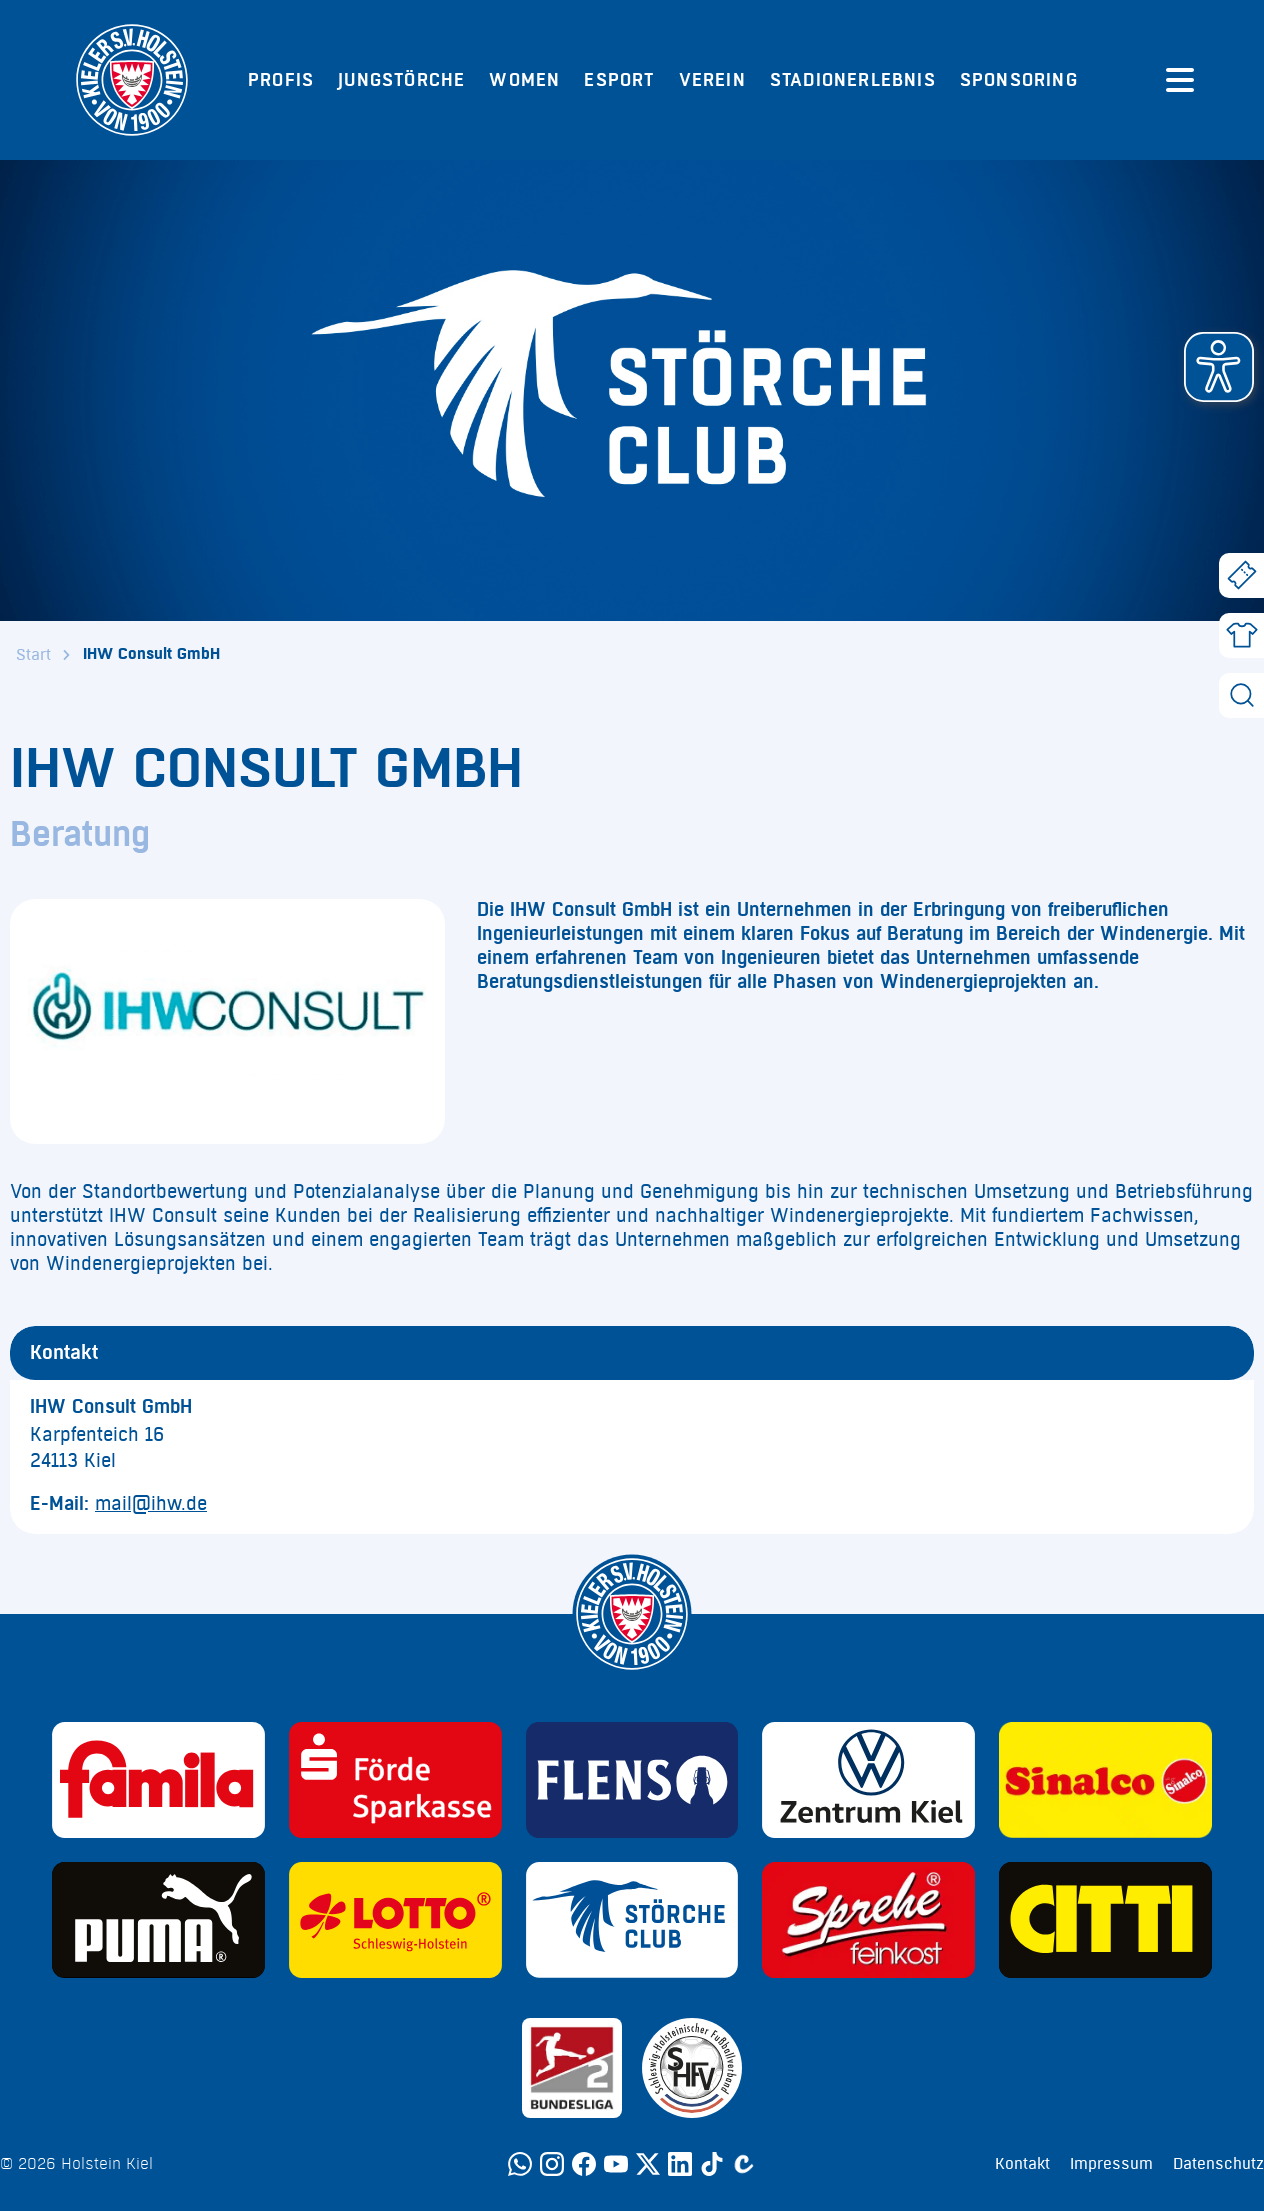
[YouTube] (616, 2164)
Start (33, 655)
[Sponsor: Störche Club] (632, 1920)
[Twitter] (648, 2164)
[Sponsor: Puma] (158, 1920)
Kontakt (1022, 2164)
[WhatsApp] (520, 2164)
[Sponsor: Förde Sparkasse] (395, 1780)
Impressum (1111, 2164)
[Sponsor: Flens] (632, 1780)
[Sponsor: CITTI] (1105, 1920)
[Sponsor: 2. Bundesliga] (572, 2068)
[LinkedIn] (680, 2164)
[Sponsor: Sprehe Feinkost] (868, 1920)
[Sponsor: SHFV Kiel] (692, 2068)
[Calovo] (744, 2164)
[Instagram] (552, 2164)
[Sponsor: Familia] (158, 1780)
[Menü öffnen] (1180, 80)
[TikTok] (712, 2164)
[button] (1219, 367)
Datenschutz (1218, 2164)
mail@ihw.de (151, 1504)
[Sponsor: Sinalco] (1105, 1780)
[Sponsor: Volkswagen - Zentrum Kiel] (868, 1780)
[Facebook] (584, 2164)
